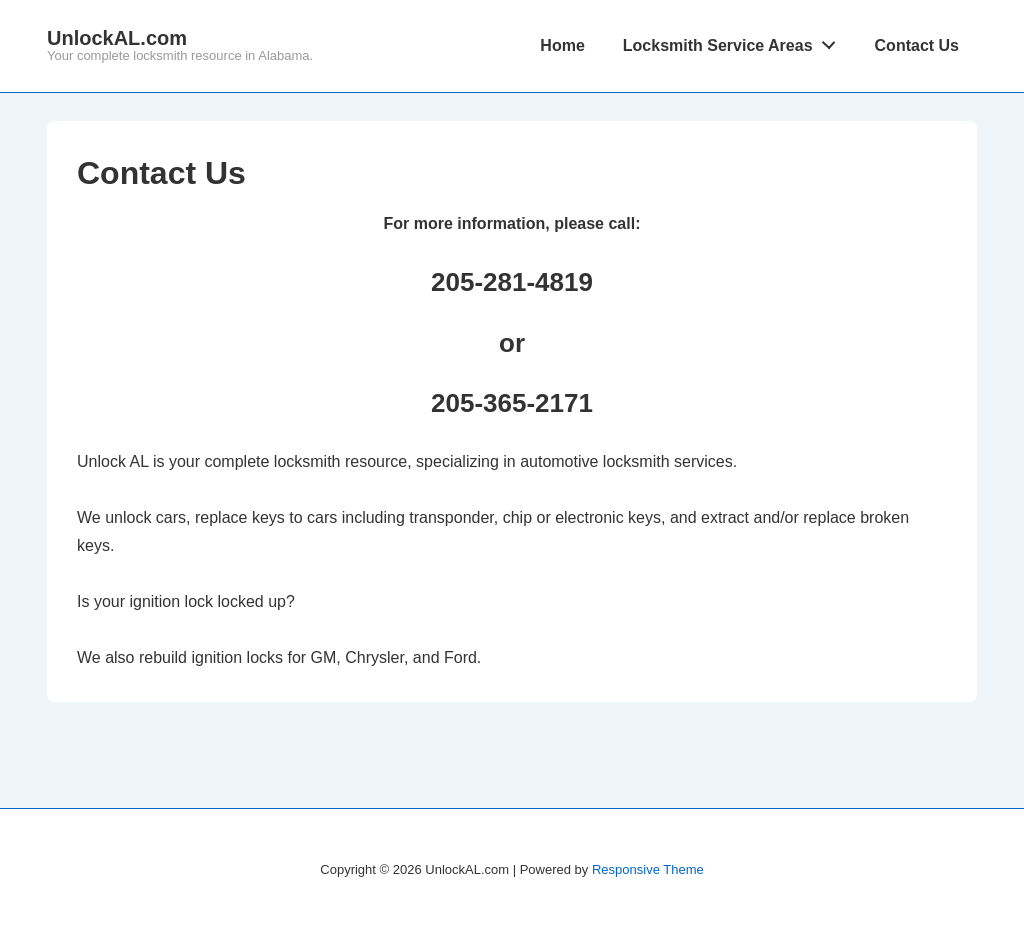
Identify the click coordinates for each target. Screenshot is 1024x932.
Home (562, 45)
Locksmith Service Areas (734, 41)
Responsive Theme (648, 869)
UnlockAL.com (117, 38)
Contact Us (917, 45)
